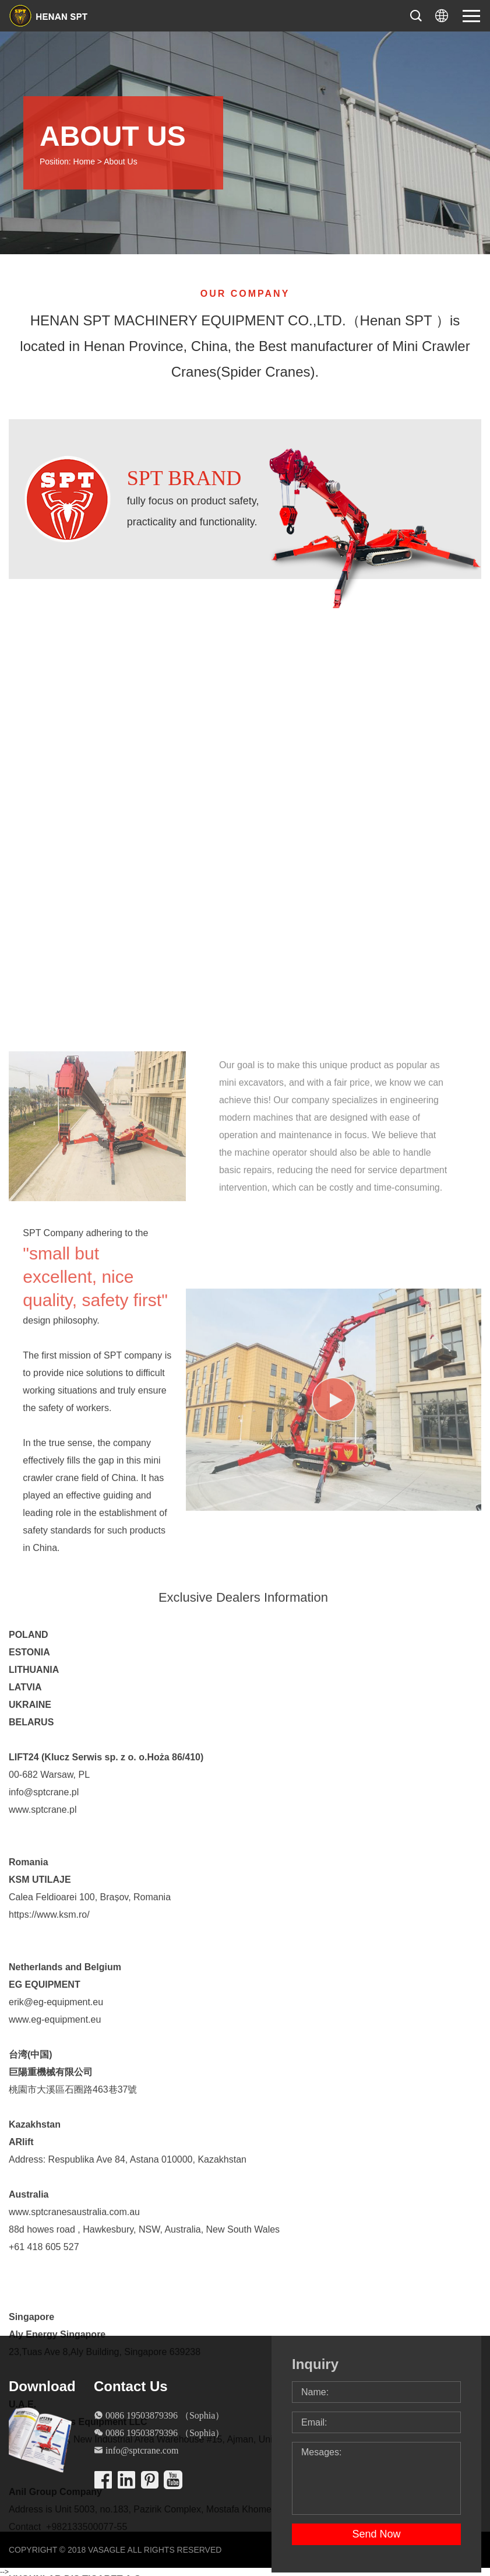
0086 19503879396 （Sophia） (164, 2415)
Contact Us (131, 2386)
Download (42, 2386)
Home (84, 161)
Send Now (376, 2534)
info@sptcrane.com (141, 2450)
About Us (121, 161)
